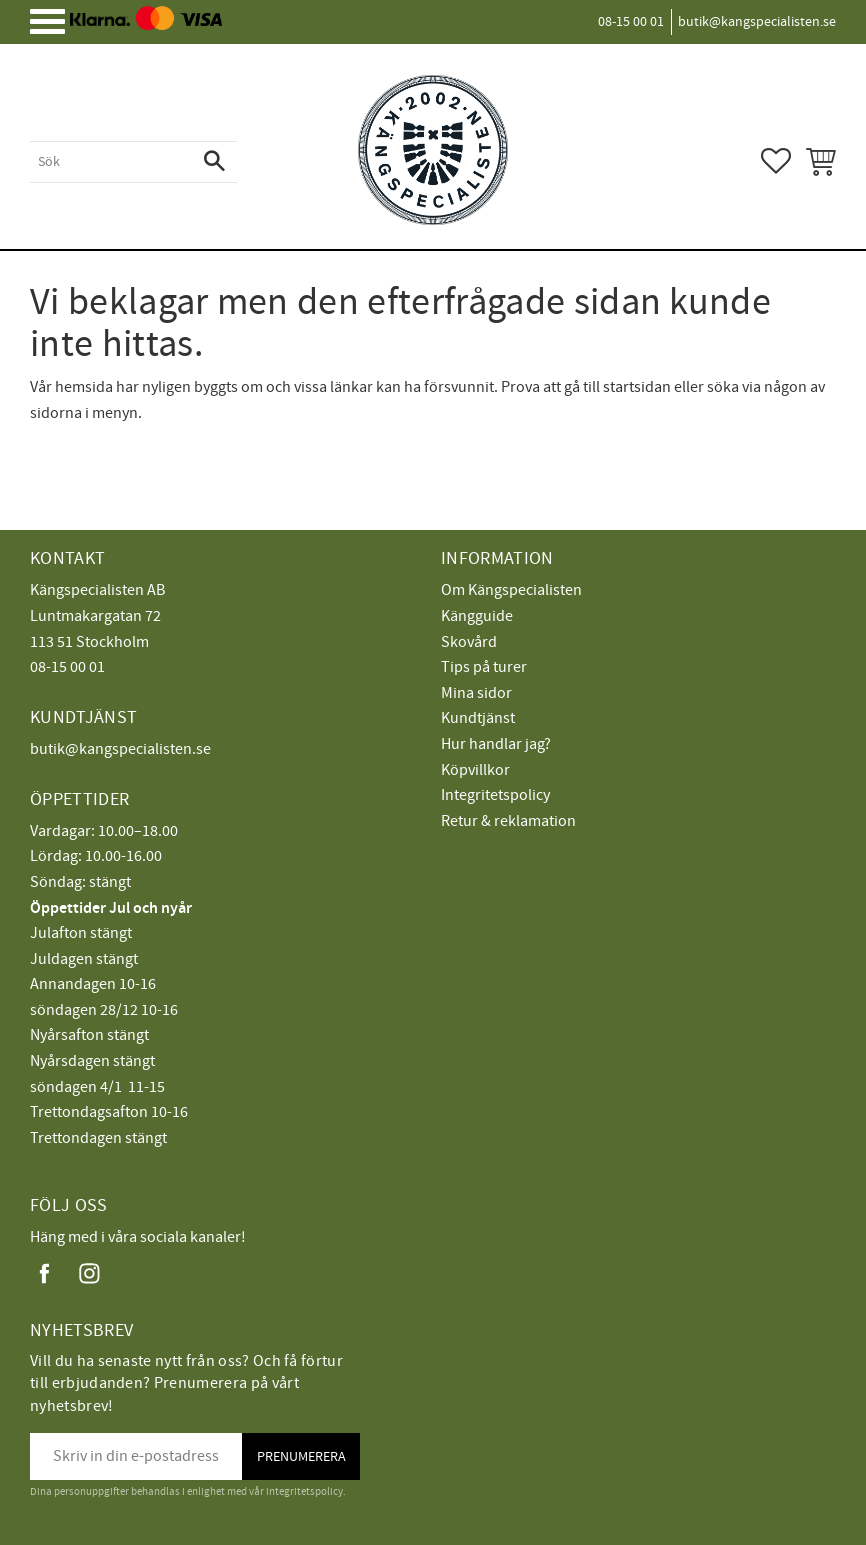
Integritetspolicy (495, 795)
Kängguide (477, 616)
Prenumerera (301, 1456)
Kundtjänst (478, 718)
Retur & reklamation (508, 821)
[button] (55, 29)
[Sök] (214, 162)
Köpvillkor (475, 770)
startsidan (637, 387)
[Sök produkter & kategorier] (111, 162)
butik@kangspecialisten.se (120, 749)
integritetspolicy (304, 1491)
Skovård (469, 642)
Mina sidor (476, 693)
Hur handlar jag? (496, 744)
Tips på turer (484, 667)
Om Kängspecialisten (511, 590)
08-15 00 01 (67, 667)
